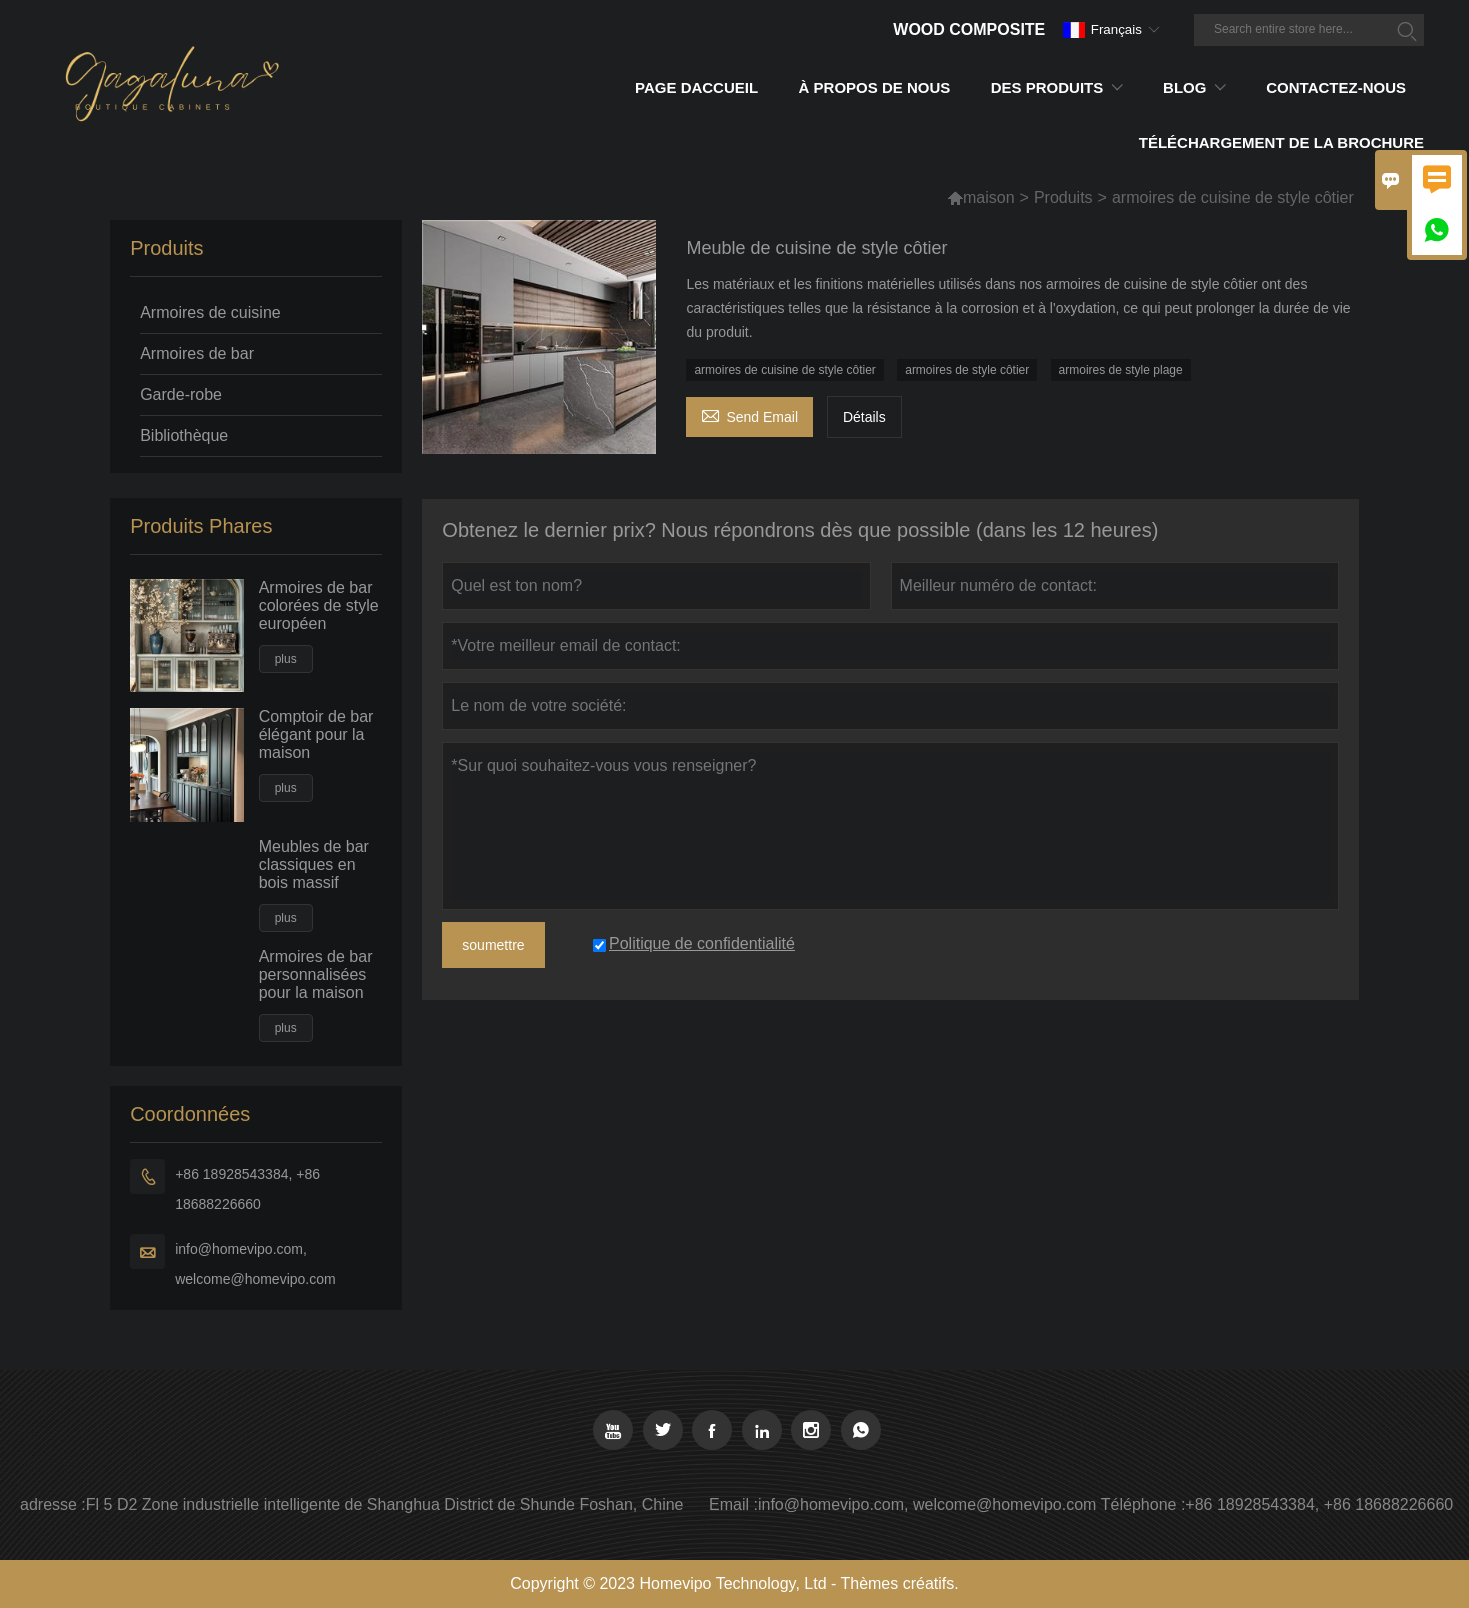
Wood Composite (969, 29)
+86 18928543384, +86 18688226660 (247, 1189)
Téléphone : (1143, 1504)
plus (286, 659)
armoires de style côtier (967, 370)
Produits (1063, 197)
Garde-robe (181, 394)
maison (989, 197)
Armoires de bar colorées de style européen (319, 605)
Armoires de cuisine (210, 312)
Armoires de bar (197, 353)
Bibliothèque (184, 435)
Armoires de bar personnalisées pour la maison (316, 974)
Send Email (749, 414)
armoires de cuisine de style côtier (784, 370)
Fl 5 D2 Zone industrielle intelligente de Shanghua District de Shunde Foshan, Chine (385, 1504)
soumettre (493, 945)
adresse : (53, 1504)
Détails (864, 417)
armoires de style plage (1121, 370)
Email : (733, 1504)
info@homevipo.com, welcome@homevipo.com (255, 1264)
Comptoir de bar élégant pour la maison (316, 734)
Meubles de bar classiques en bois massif (314, 864)
